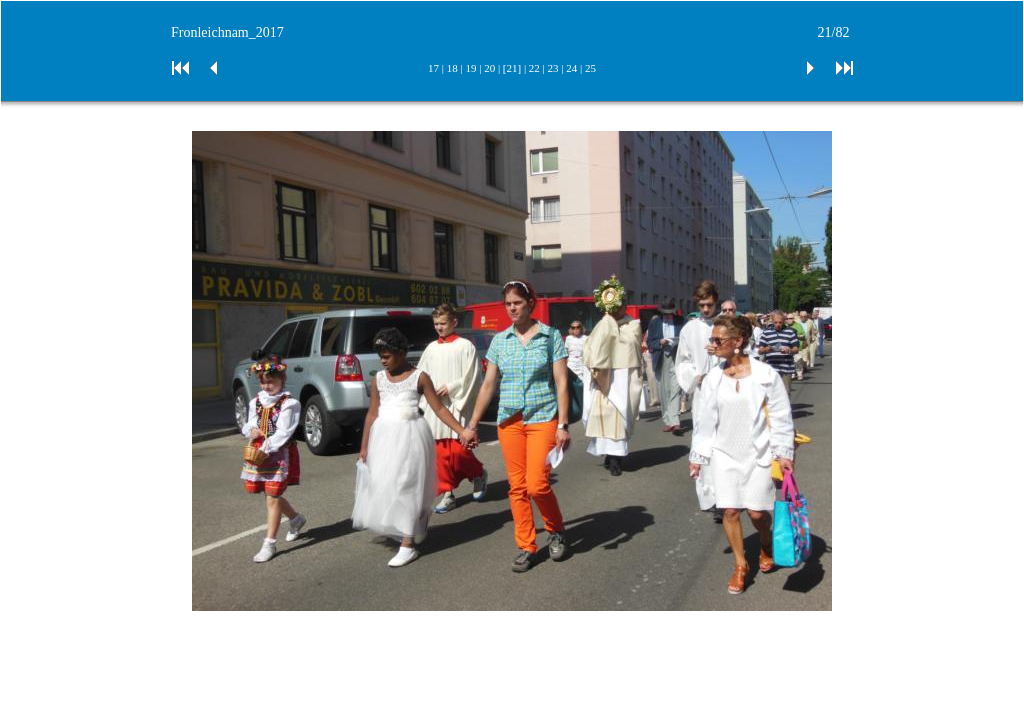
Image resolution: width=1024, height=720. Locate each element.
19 (470, 68)
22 (534, 68)
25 (590, 68)
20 (489, 68)
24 (571, 68)
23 (553, 68)
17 (433, 68)
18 (452, 68)
